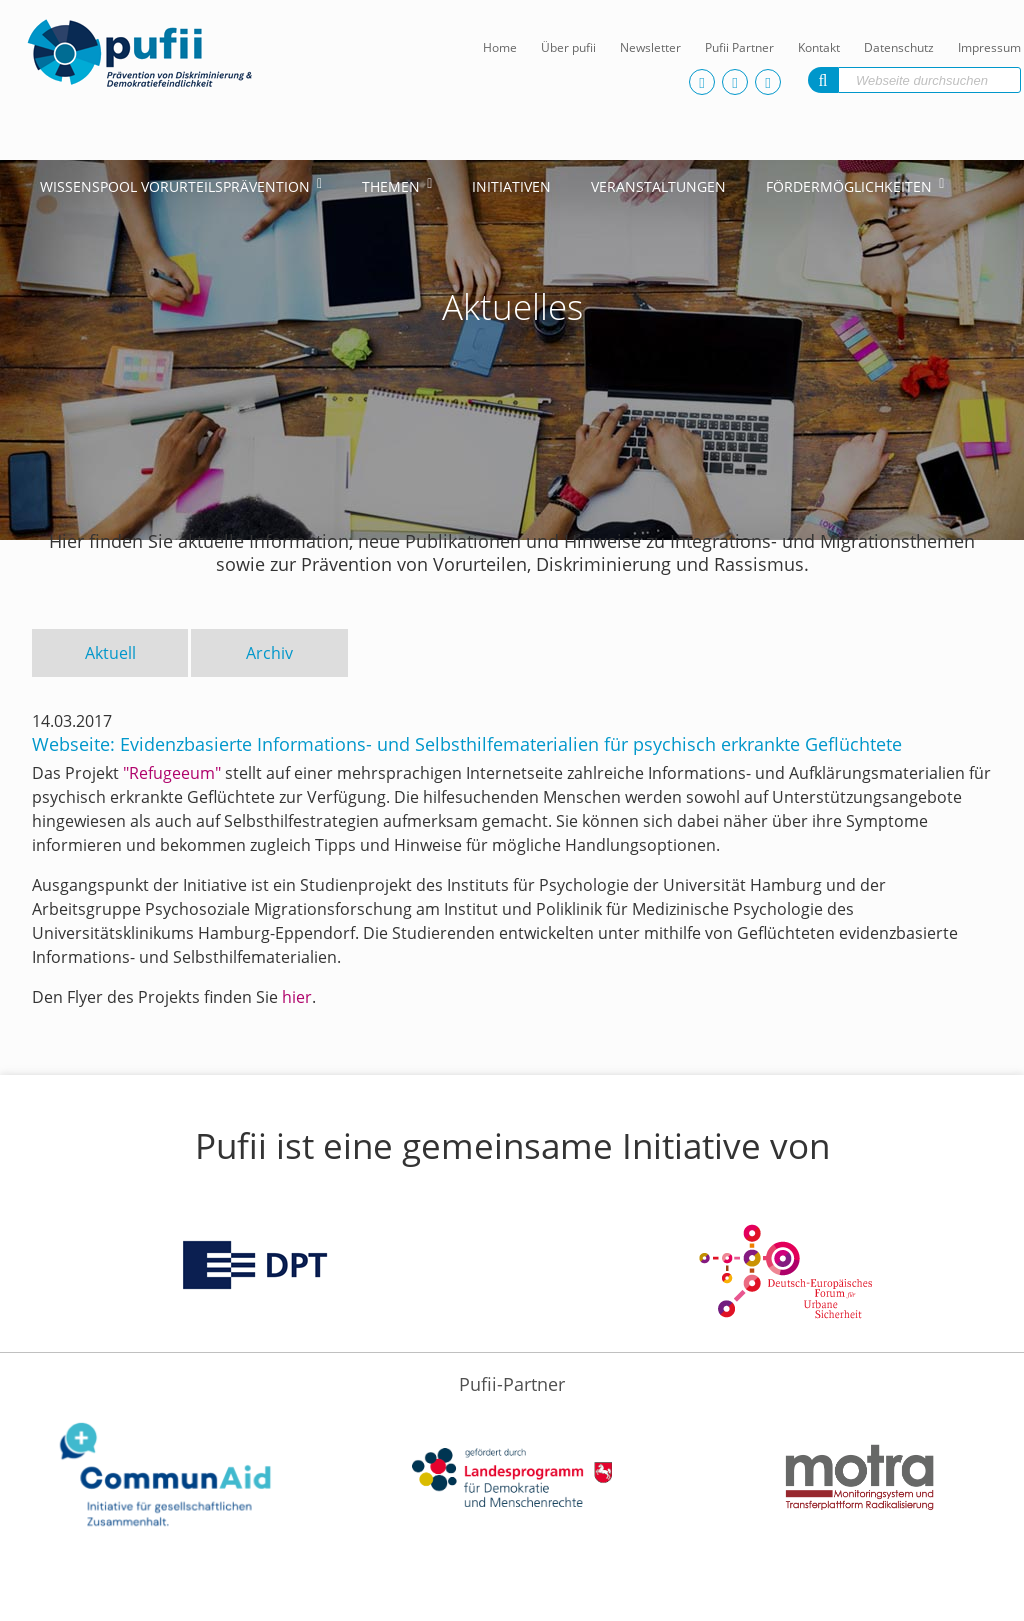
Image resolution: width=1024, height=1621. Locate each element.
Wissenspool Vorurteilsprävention (175, 186)
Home (500, 47)
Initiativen (511, 186)
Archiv (269, 653)
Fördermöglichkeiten (849, 186)
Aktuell (110, 653)
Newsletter (650, 47)
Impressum (989, 47)
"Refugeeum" (172, 773)
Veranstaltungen (658, 186)
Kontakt (819, 47)
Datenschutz (899, 47)
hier (297, 997)
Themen (391, 186)
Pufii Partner (739, 47)
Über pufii (568, 47)
